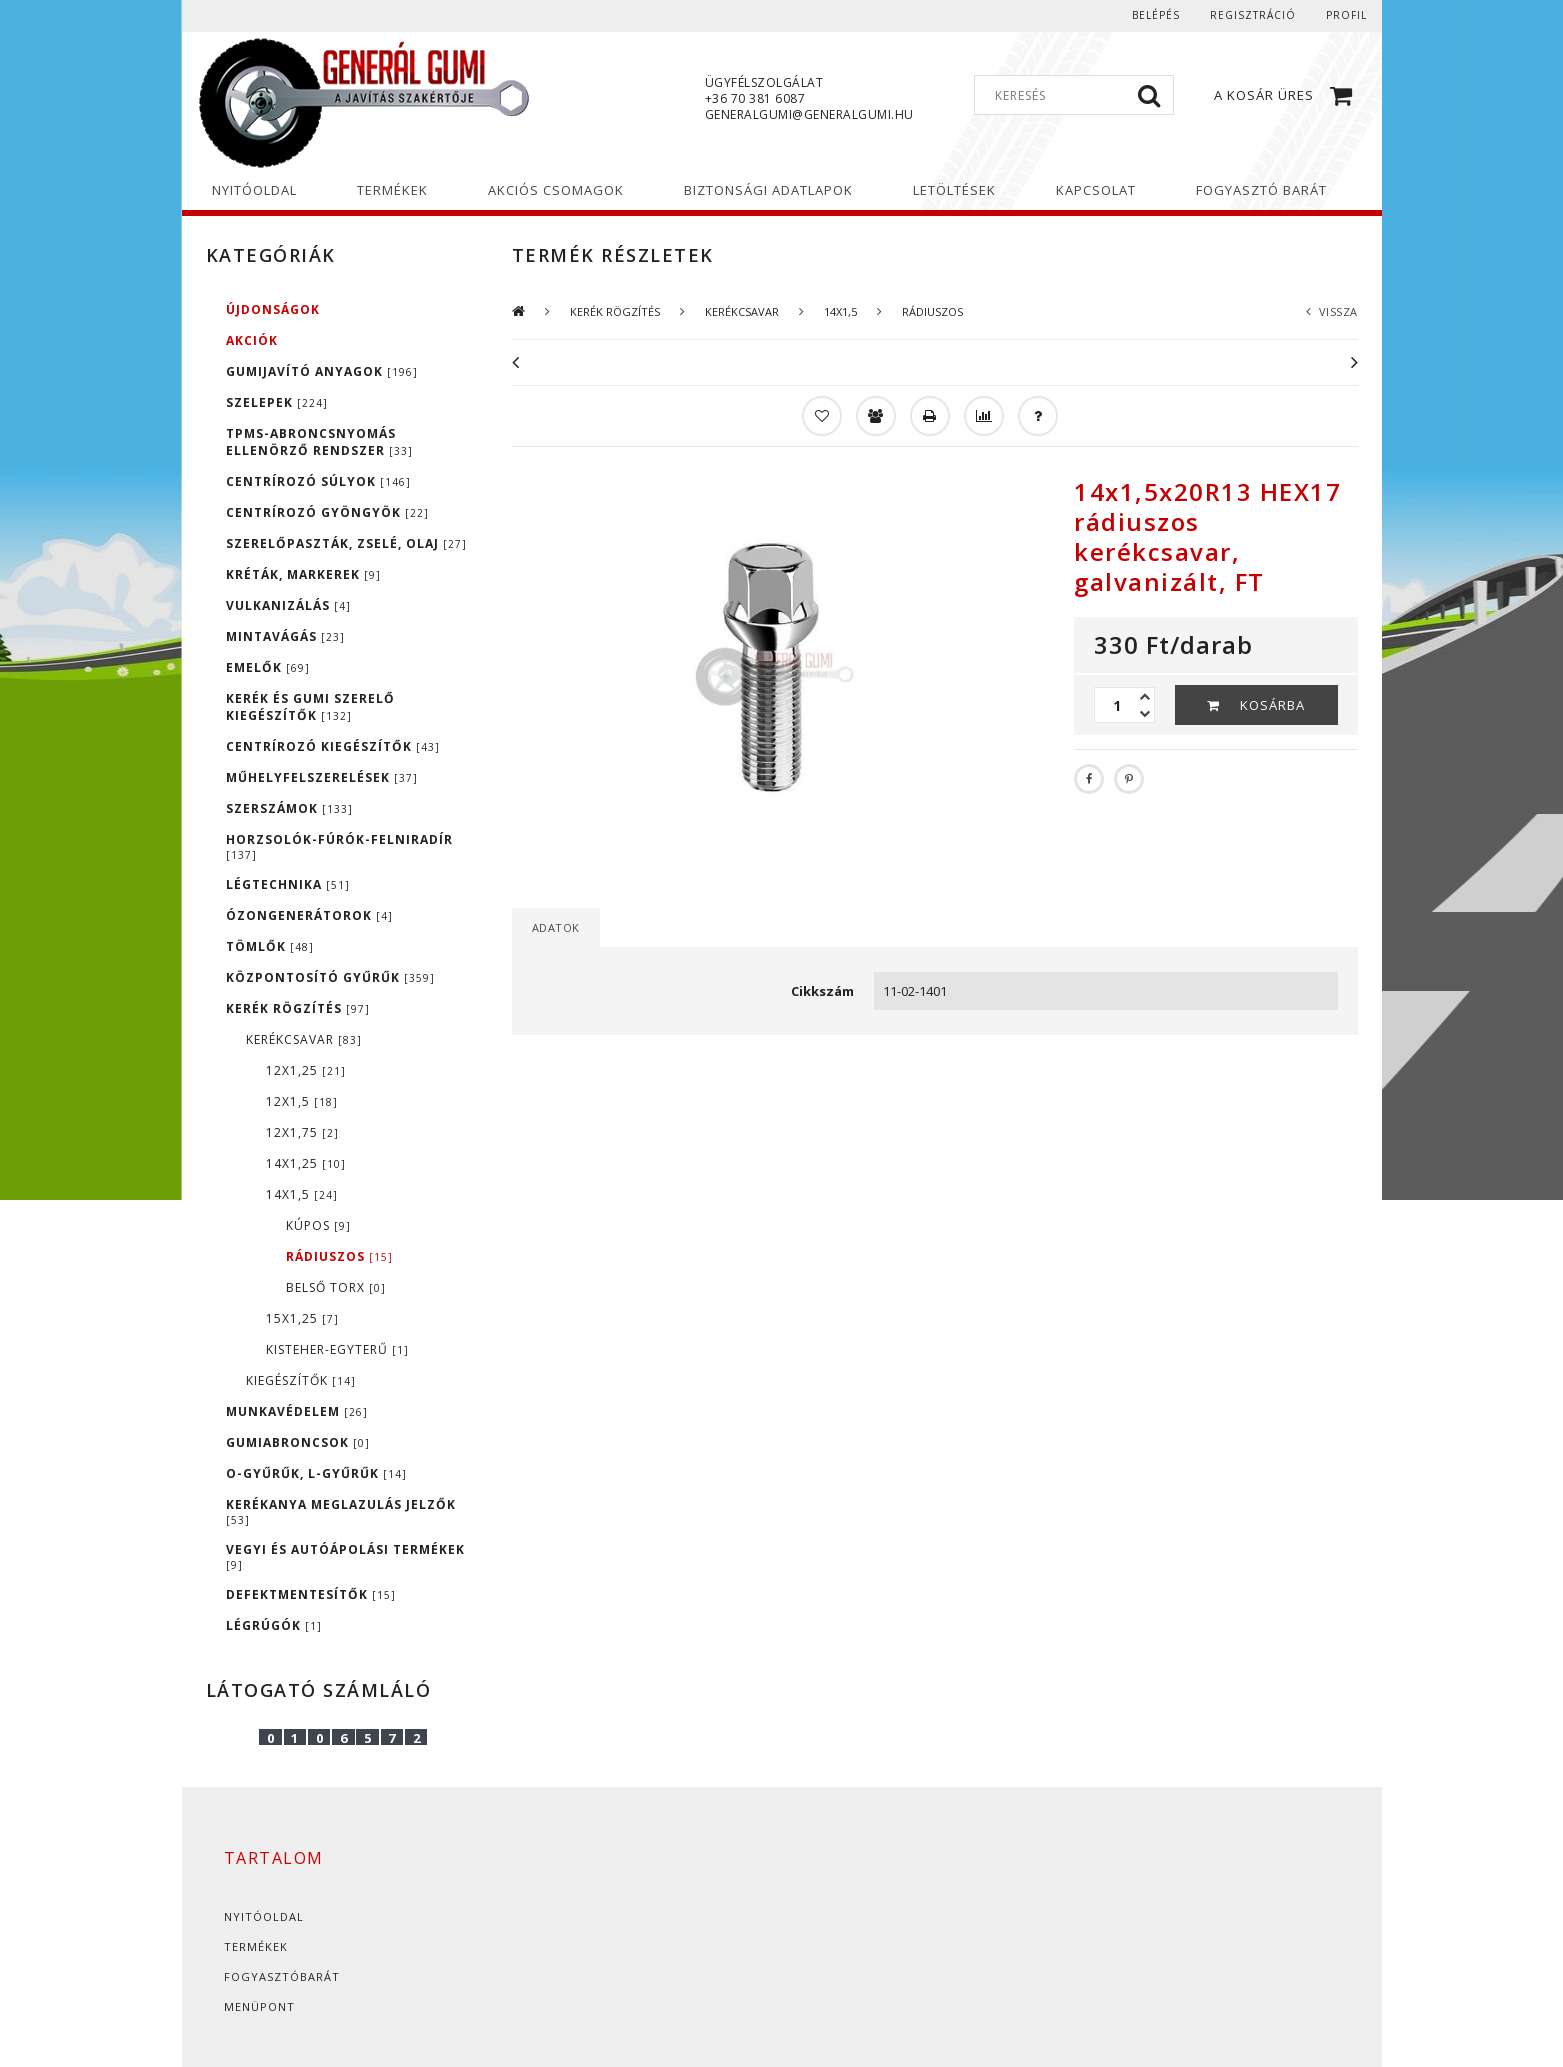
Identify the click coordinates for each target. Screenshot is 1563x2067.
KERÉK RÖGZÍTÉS (298, 1008)
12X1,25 (306, 1070)
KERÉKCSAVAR (304, 1039)
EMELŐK (268, 667)
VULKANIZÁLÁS (288, 605)
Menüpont (259, 2006)
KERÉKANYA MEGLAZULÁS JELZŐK (341, 1511)
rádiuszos (339, 1256)
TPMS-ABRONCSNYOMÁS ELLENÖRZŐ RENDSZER (319, 442)
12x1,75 (302, 1132)
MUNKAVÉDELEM (297, 1411)
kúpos (318, 1225)
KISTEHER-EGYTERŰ (337, 1349)
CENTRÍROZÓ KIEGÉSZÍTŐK (333, 746)
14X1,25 (306, 1163)
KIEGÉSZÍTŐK (301, 1380)
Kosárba (1272, 705)
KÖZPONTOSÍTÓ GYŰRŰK (330, 977)
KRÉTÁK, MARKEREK (303, 574)
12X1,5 (302, 1101)
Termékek (256, 1946)
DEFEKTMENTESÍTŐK (311, 1594)
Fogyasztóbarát (282, 1976)
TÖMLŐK (270, 946)
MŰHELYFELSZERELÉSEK (322, 777)
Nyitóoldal (264, 1916)
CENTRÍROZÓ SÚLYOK (318, 481)
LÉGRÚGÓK (274, 1625)
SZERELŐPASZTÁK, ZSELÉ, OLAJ (346, 543)
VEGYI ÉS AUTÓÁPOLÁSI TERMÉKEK (345, 1556)
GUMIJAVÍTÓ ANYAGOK (322, 371)
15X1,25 (302, 1318)
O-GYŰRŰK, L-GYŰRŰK (316, 1473)
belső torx (336, 1287)
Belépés (1156, 15)
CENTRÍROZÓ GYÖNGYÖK (327, 512)
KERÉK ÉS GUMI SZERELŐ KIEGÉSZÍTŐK (310, 707)
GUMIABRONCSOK (298, 1442)
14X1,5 (302, 1194)
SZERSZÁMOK (289, 808)
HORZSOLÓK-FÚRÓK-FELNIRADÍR (339, 846)
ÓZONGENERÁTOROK (309, 915)
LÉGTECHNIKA (288, 884)
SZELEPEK (277, 402)
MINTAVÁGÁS (285, 636)
